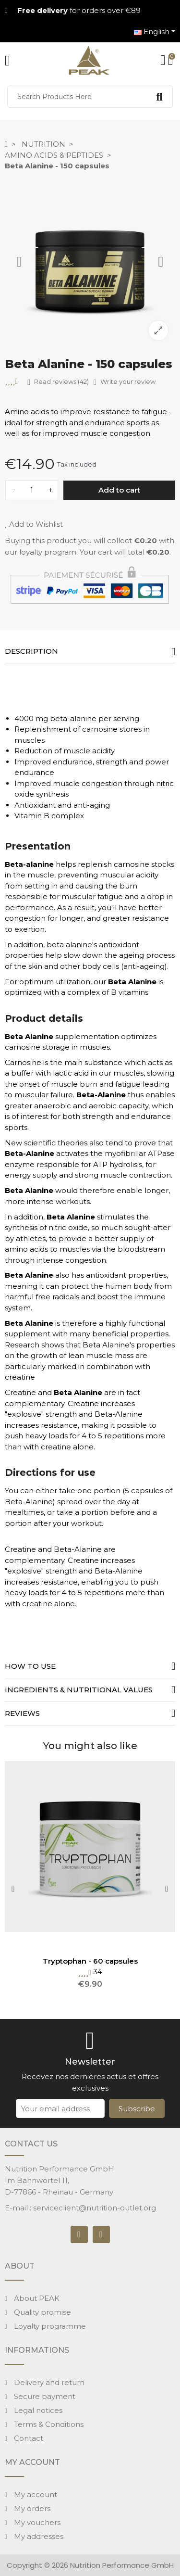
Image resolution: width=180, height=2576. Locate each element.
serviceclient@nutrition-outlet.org (94, 2207)
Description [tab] (31, 651)
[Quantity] (32, 490)
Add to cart (119, 490)
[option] (90, 262)
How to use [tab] (30, 1666)
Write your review (125, 382)
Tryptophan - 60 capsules (90, 1961)
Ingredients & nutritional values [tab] (79, 1689)
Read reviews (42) (58, 382)
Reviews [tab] (22, 1713)
